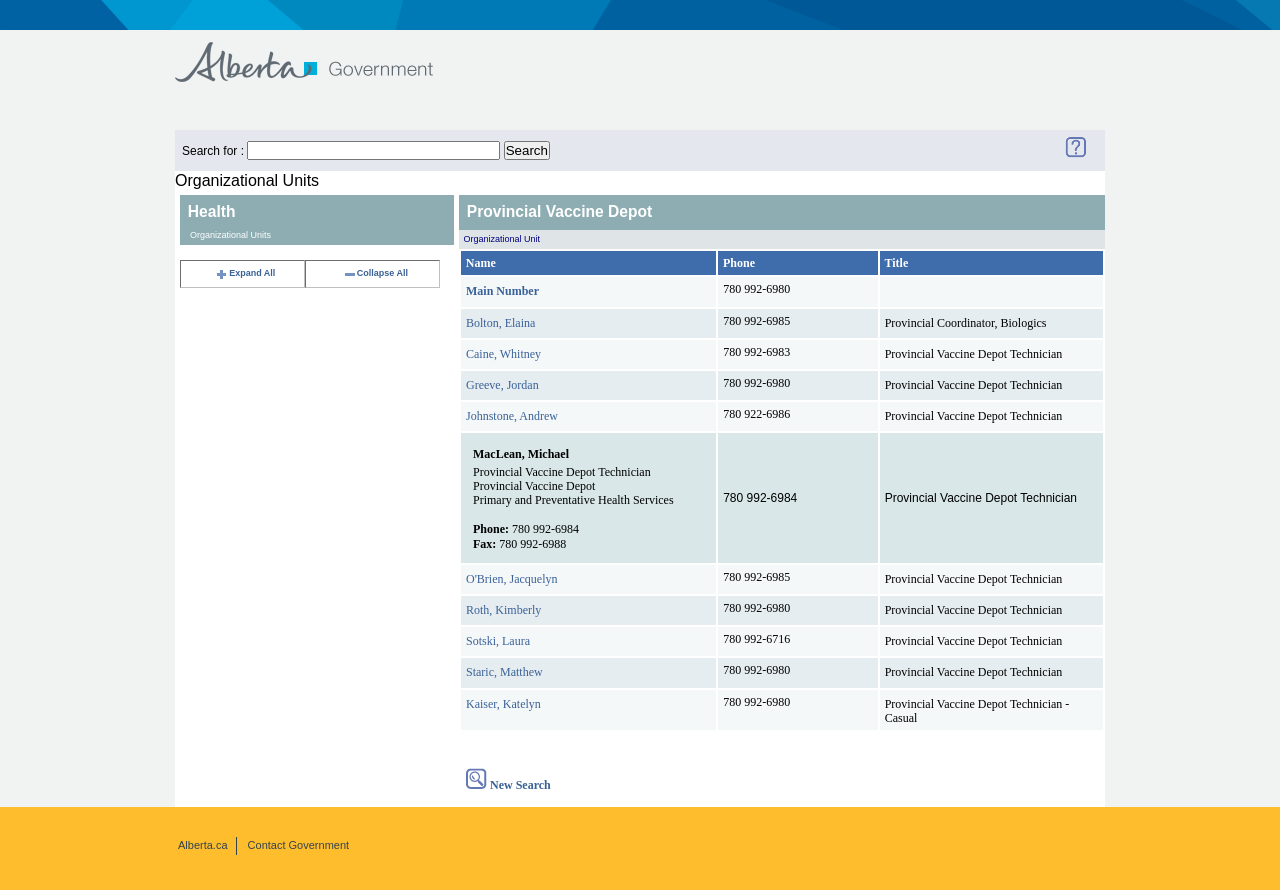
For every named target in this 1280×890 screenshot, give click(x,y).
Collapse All (375, 273)
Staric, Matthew (504, 672)
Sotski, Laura (498, 641)
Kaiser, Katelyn (503, 704)
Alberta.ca (203, 845)
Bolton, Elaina (500, 323)
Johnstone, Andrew (512, 416)
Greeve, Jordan (502, 385)
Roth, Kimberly (503, 610)
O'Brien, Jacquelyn (511, 579)
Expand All (245, 273)
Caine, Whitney (503, 354)
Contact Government (299, 845)
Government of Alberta (320, 52)
